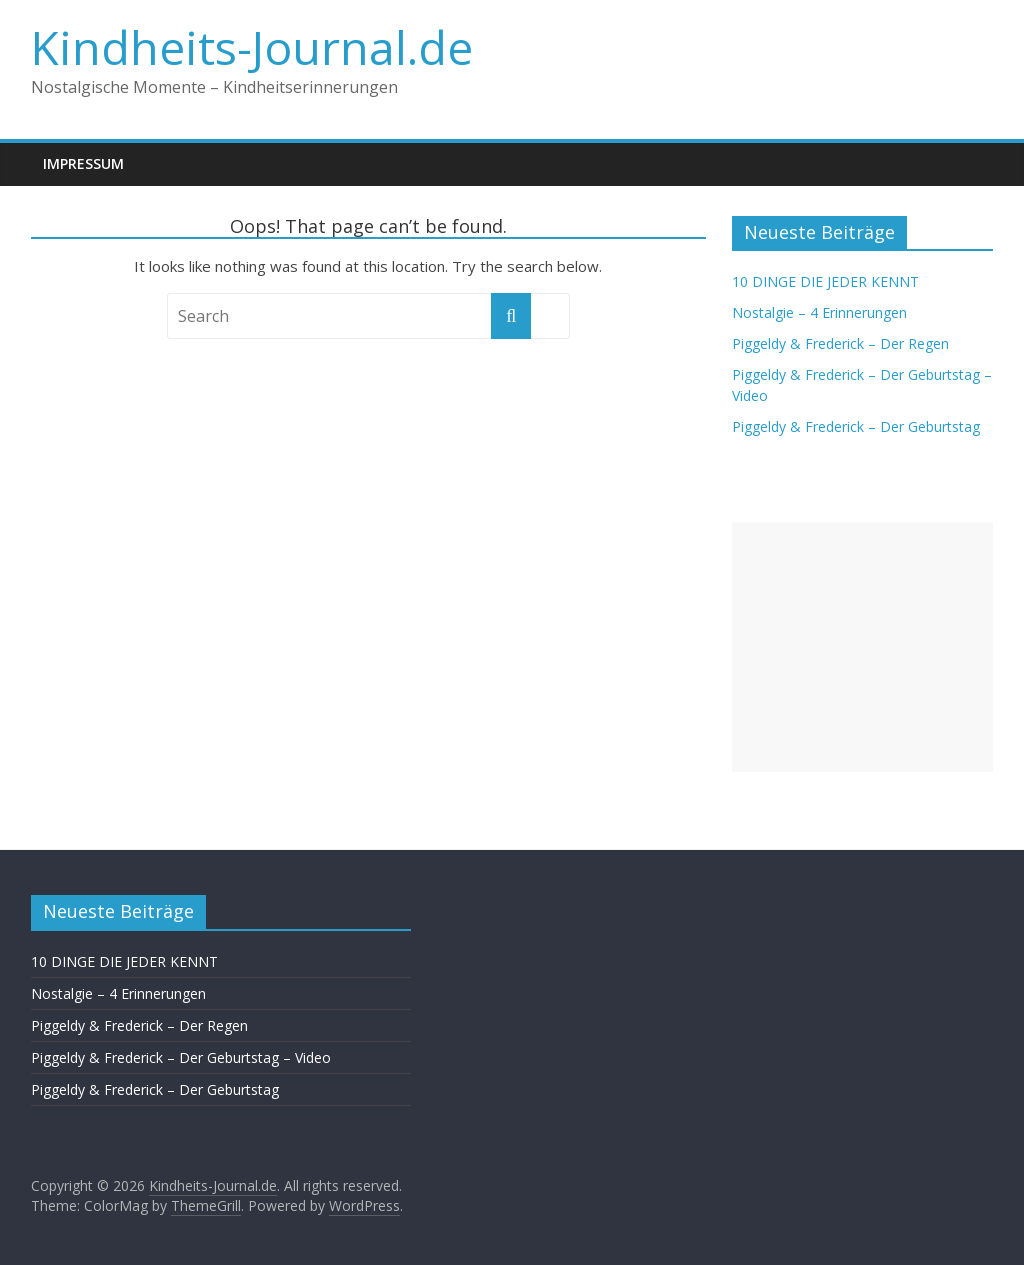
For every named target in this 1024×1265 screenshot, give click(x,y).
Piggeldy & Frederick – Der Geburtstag (856, 426)
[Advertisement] (863, 647)
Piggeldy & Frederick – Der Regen (840, 343)
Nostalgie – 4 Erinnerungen (819, 312)
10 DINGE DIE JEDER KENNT (825, 281)
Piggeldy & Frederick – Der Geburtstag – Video (181, 1057)
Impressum (83, 163)
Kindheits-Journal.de (252, 47)
